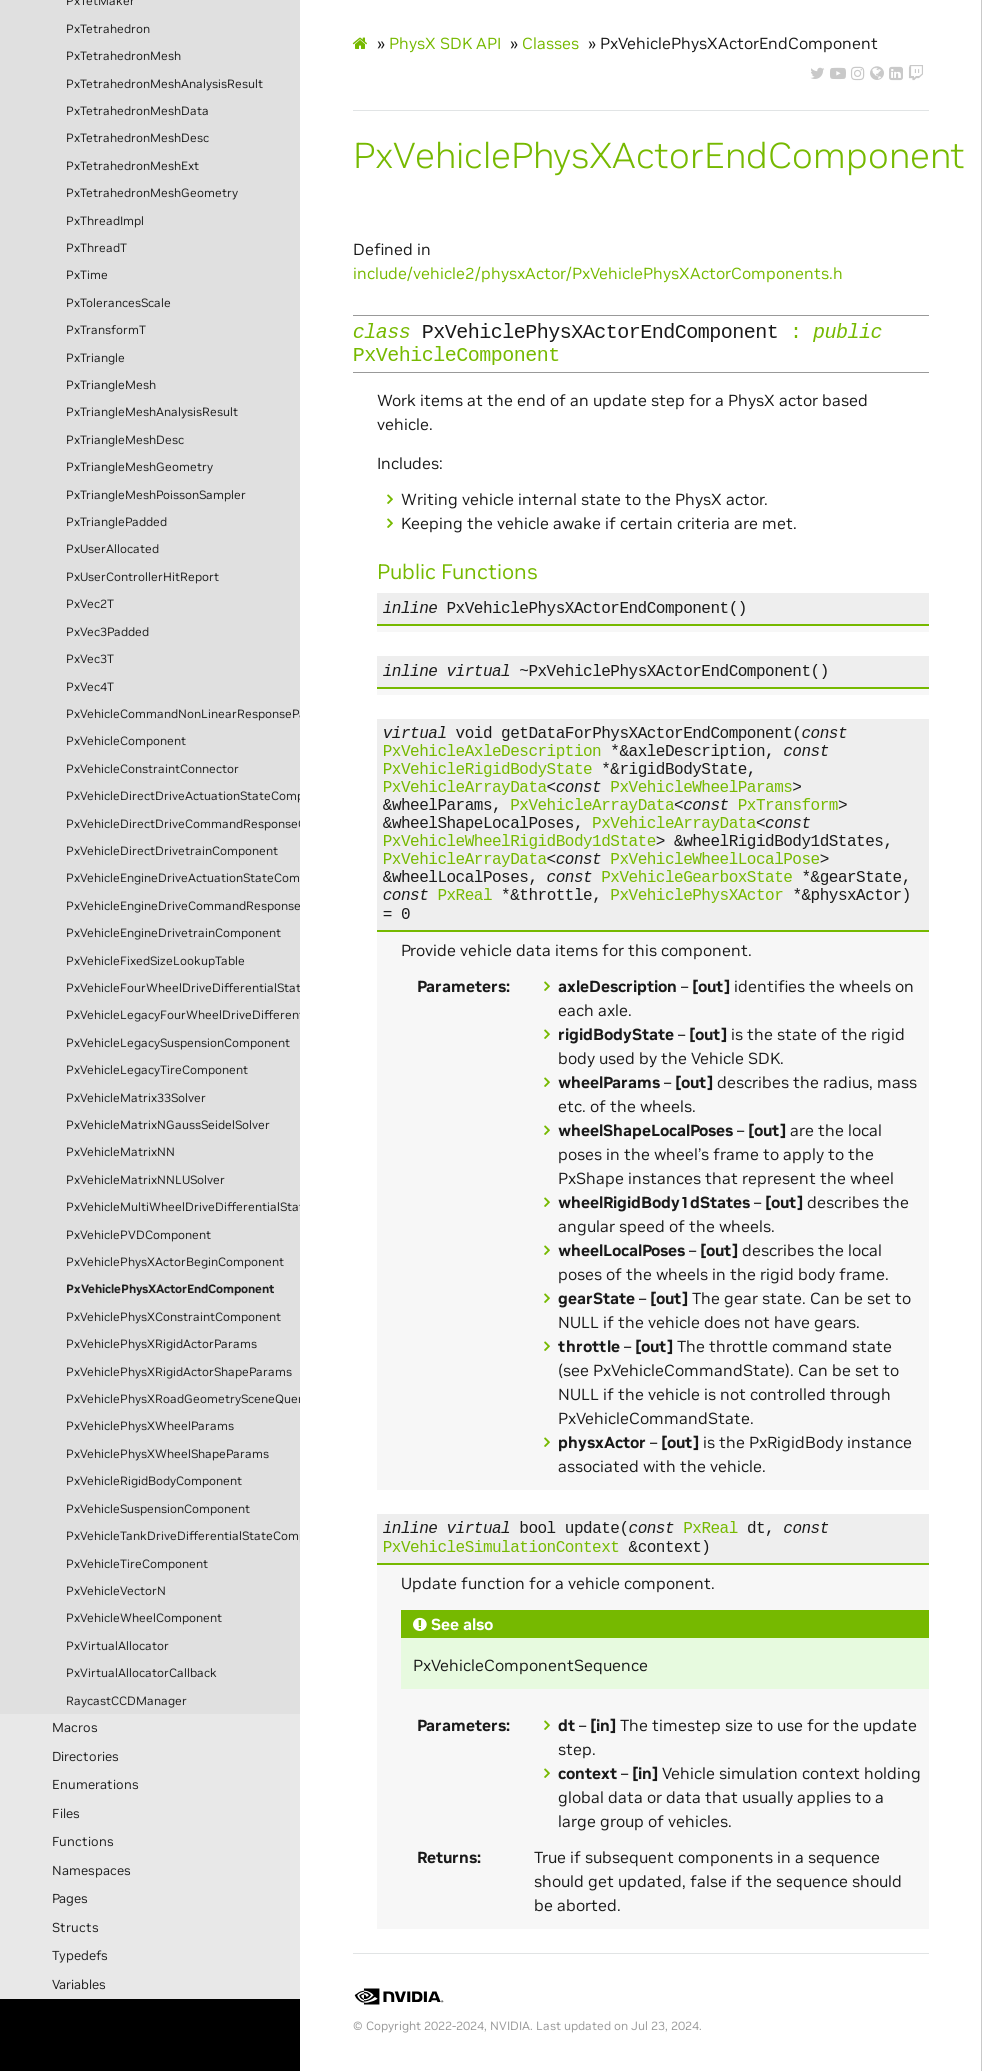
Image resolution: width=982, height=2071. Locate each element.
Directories (85, 1756)
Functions (83, 1841)
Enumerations (95, 1784)
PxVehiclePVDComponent (138, 1235)
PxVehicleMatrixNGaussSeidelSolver (168, 1125)
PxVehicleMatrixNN (120, 1152)
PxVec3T (90, 659)
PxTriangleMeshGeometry (139, 467)
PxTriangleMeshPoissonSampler (156, 495)
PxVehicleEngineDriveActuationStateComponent (183, 878)
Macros (75, 1727)
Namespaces (91, 1870)
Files (66, 1813)
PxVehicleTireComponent (137, 1564)
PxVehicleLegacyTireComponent (157, 1070)
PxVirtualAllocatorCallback (141, 1673)
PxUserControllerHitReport (142, 577)
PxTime (87, 275)
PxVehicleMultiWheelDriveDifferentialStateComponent (183, 1207)
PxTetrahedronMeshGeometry (152, 193)
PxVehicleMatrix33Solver (136, 1098)
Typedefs (80, 1955)
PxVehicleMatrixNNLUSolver (145, 1180)
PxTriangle (95, 358)
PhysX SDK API (445, 43)
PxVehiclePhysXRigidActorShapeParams (179, 1372)
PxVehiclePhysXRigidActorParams (161, 1344)
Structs (75, 1927)
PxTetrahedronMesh (123, 56)
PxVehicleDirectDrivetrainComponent (172, 851)
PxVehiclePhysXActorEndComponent (170, 1289)
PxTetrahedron (108, 29)
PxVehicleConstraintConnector (152, 769)
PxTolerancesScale (118, 303)
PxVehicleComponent (126, 741)
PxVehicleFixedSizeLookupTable (155, 961)
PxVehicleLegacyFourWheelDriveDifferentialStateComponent (183, 1015)
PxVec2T (90, 604)
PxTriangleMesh (111, 385)
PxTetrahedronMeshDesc (137, 138)
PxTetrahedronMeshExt (132, 166)
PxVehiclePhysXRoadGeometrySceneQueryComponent (183, 1399)
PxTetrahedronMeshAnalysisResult (164, 84)
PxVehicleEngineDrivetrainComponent (173, 933)
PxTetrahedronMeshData (137, 111)
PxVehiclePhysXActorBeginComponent (175, 1262)
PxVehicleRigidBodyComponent (154, 1481)
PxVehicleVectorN (116, 1591)
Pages (70, 1898)
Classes (550, 43)
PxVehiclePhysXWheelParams (150, 1426)
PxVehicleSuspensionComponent (158, 1509)
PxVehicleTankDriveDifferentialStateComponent (183, 1536)
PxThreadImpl (105, 221)
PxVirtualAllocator (117, 1646)
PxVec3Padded (107, 632)
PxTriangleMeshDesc (125, 440)
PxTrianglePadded (116, 522)
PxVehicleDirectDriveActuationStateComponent (183, 796)
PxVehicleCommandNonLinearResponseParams (183, 714)
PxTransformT (106, 330)
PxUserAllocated (112, 549)
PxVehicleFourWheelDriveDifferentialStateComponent (183, 988)
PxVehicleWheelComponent (144, 1618)
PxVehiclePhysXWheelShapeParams (167, 1454)
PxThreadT (96, 248)
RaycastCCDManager (126, 1701)
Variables (79, 1984)
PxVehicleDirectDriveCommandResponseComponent (183, 824)
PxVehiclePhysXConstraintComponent (173, 1317)
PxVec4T (90, 687)
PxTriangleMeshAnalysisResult (152, 412)
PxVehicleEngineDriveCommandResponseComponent (183, 906)
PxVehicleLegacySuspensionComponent (178, 1043)
